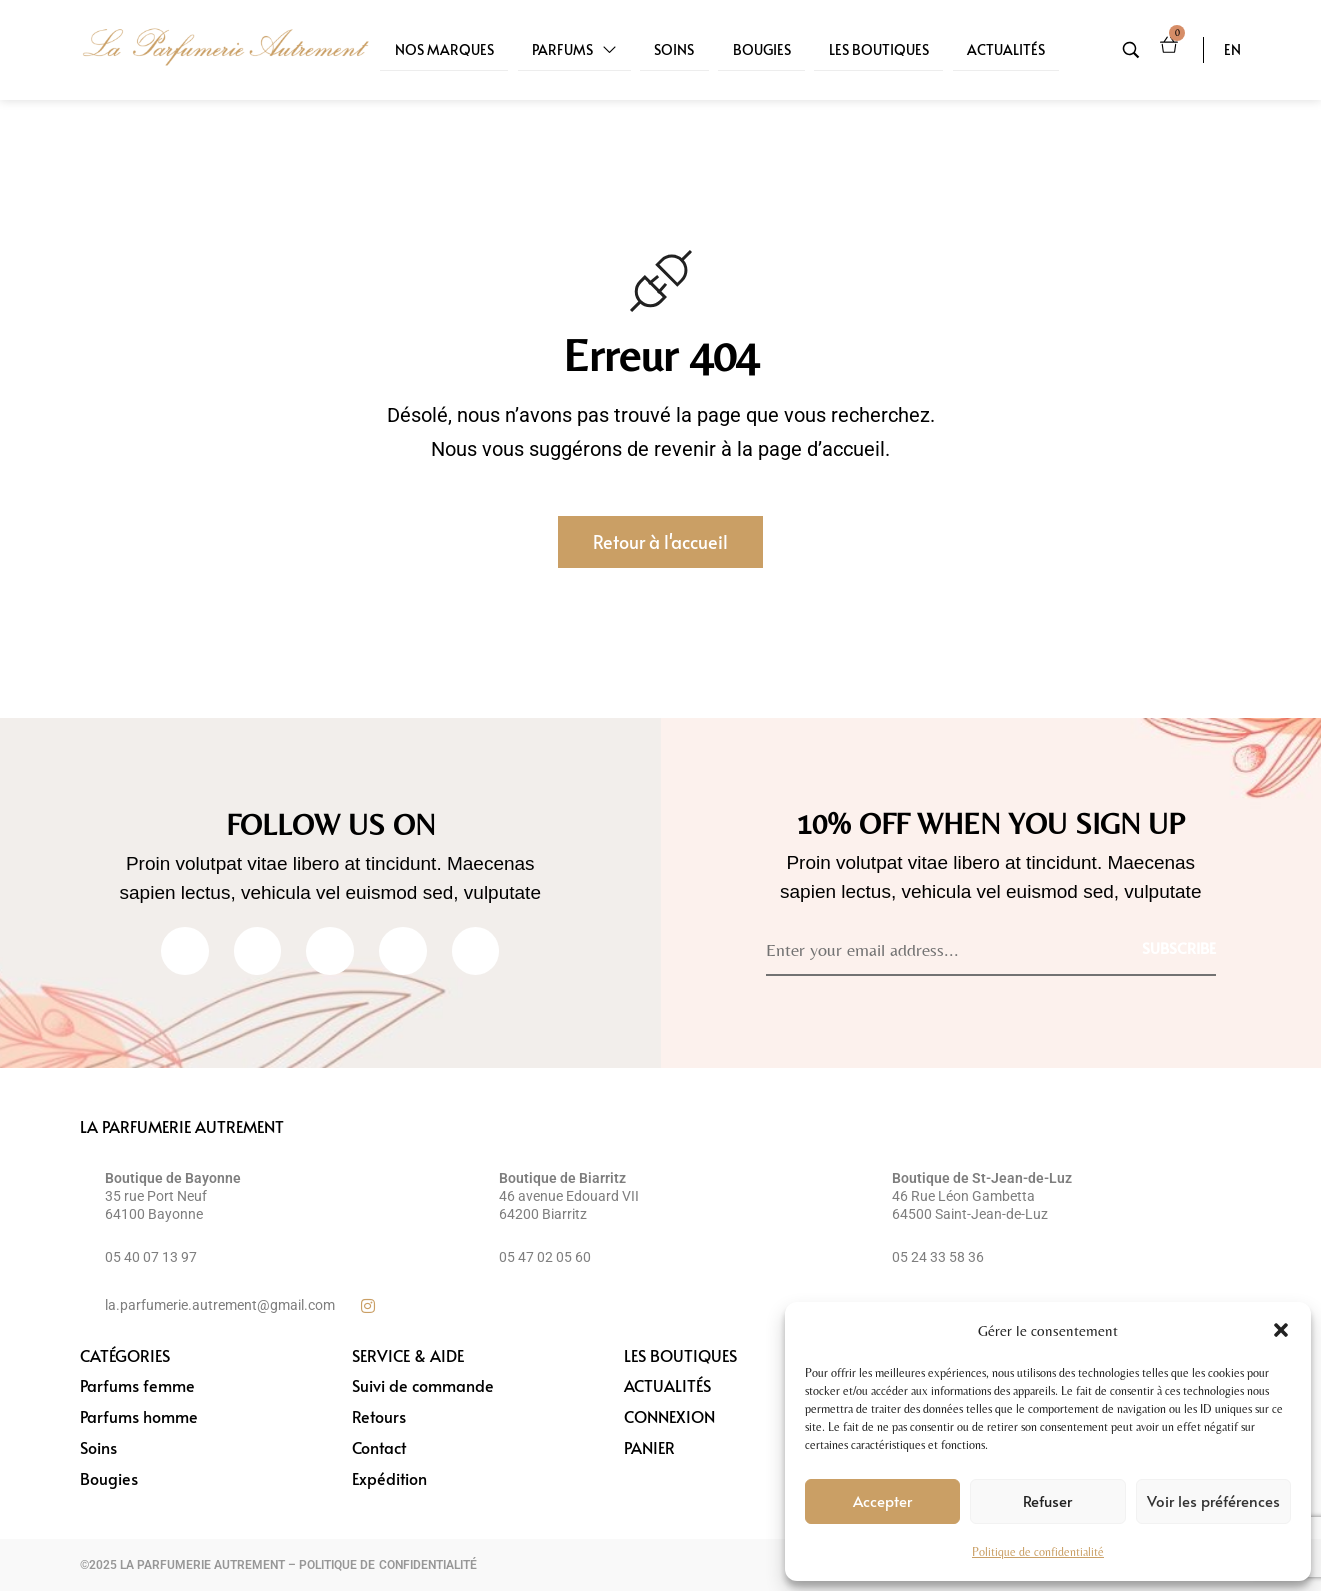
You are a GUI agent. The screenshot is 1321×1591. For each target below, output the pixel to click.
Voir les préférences (1213, 1500)
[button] (1281, 1330)
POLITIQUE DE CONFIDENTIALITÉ (387, 1565)
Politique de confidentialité (1038, 1552)
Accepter (882, 1500)
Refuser (1047, 1500)
